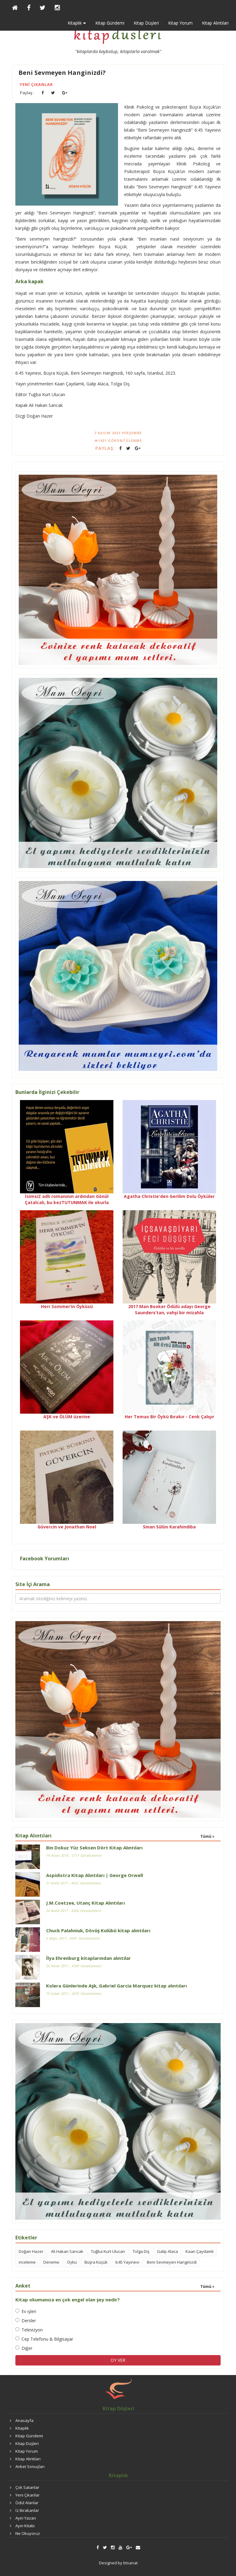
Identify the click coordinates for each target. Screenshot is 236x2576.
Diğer (23, 2348)
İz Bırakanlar (27, 2510)
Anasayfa (24, 2420)
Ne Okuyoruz (27, 2533)
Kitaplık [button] (77, 23)
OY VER (118, 2360)
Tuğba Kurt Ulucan (108, 2251)
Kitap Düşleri (146, 23)
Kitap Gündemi (109, 23)
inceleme (27, 2262)
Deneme (51, 2262)
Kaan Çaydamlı (200, 2251)
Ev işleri (25, 2311)
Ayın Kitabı (25, 2525)
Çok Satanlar (27, 2487)
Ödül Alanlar (26, 2502)
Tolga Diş (141, 2251)
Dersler (25, 2320)
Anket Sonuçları (30, 2466)
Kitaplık (22, 2428)
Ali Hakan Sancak (67, 2251)
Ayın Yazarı (25, 2518)
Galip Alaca (167, 2251)
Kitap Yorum (180, 23)
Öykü (72, 2262)
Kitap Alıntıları (215, 23)
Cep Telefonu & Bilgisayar (44, 2339)
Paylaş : (27, 92)
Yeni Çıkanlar (36, 84)
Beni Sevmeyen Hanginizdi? (62, 72)
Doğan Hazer (31, 2251)
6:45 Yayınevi (127, 2262)
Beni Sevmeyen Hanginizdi (172, 2262)
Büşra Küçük (96, 2262)
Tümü (207, 1836)
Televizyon (29, 2330)
